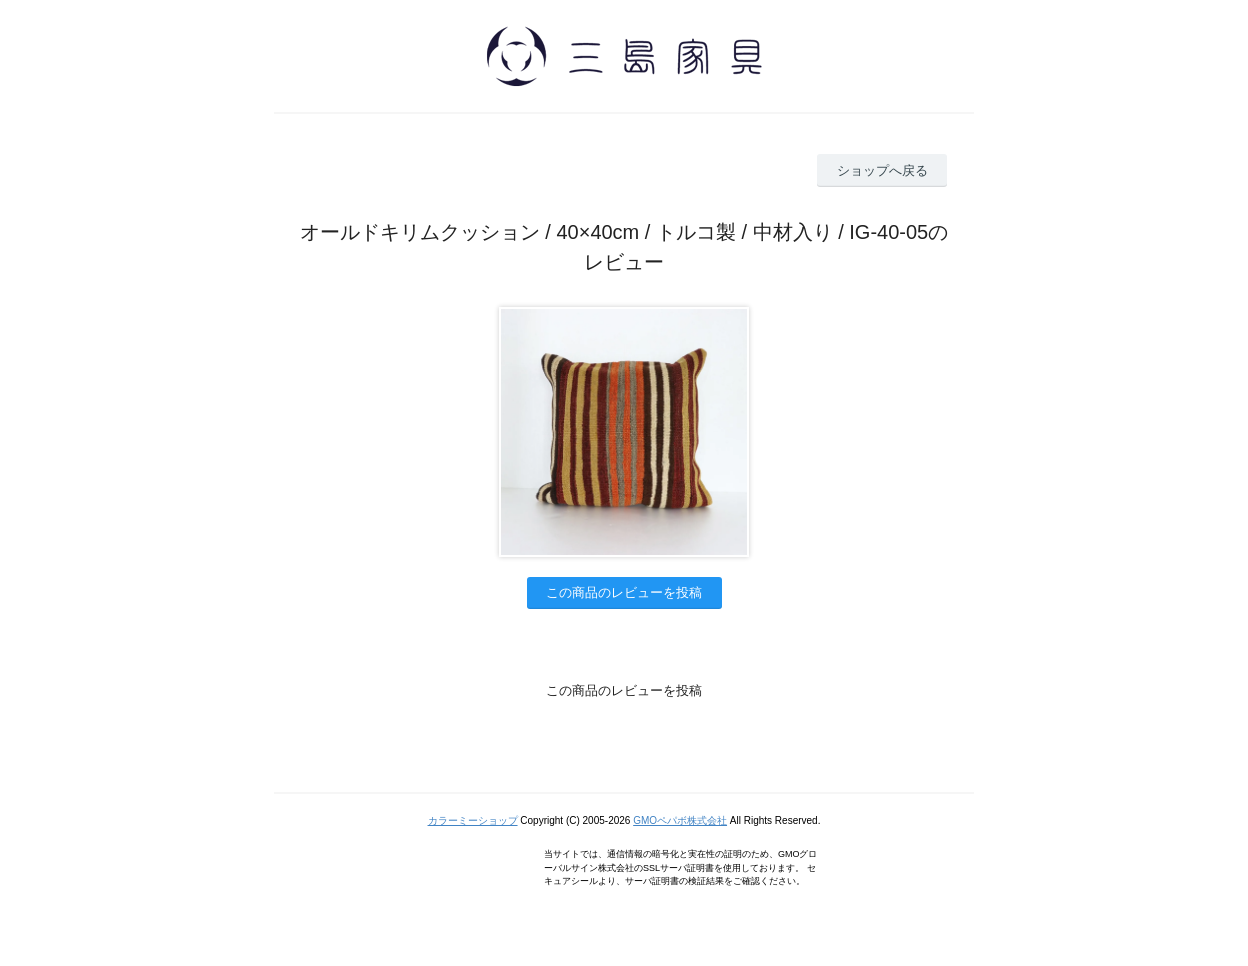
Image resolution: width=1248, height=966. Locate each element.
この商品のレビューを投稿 (624, 592)
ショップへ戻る (882, 170)
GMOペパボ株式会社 (680, 820)
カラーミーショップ (473, 820)
